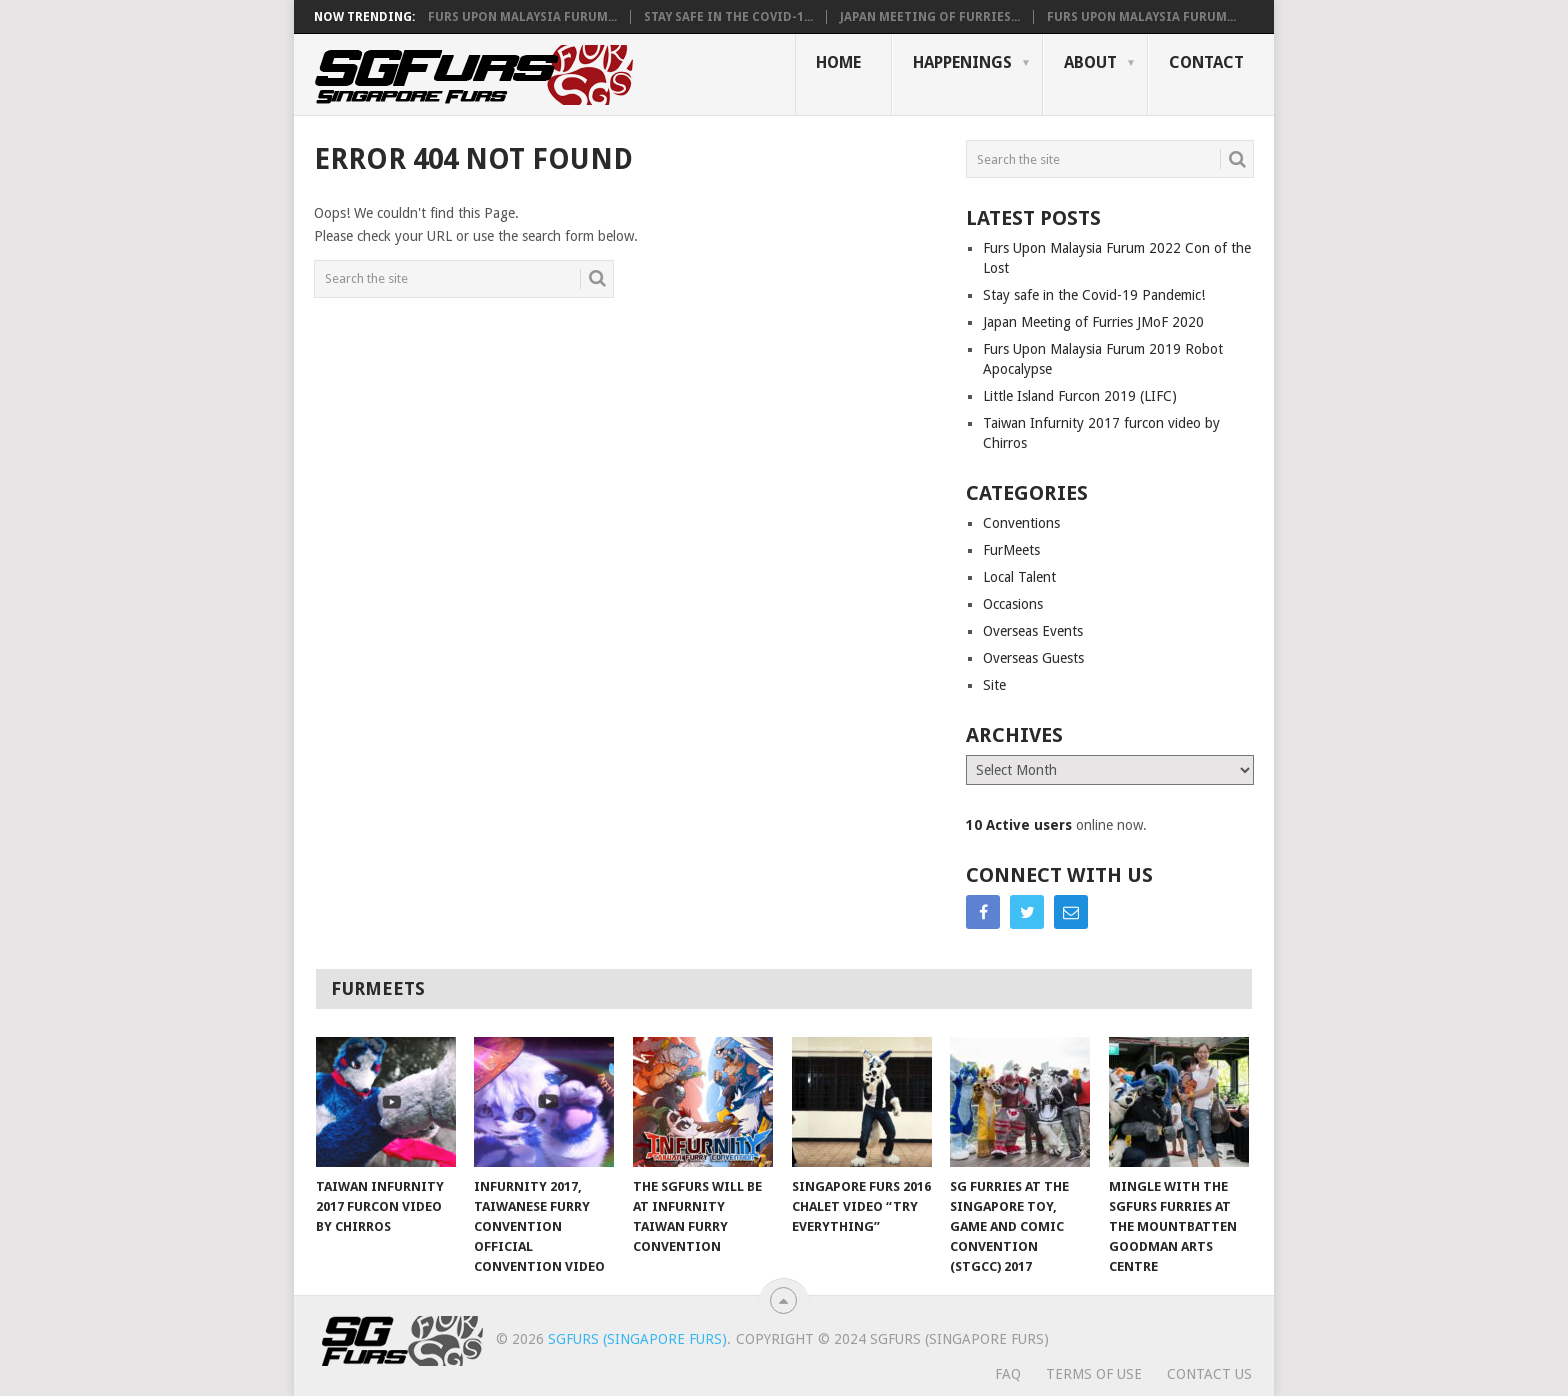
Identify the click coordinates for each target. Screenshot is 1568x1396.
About (1090, 62)
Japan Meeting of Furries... (930, 17)
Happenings (962, 62)
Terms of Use (1094, 1374)
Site (994, 685)
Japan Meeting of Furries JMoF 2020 (1093, 322)
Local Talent (1019, 577)
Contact (1206, 62)
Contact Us (1209, 1374)
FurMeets (1011, 550)
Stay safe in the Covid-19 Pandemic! (1094, 295)
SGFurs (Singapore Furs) (637, 1339)
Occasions (1013, 604)
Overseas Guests (1033, 658)
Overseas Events (1033, 631)
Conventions (1021, 523)
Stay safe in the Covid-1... (728, 17)
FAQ (1008, 1374)
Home (838, 62)
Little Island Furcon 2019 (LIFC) (1080, 396)
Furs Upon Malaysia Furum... (522, 17)
